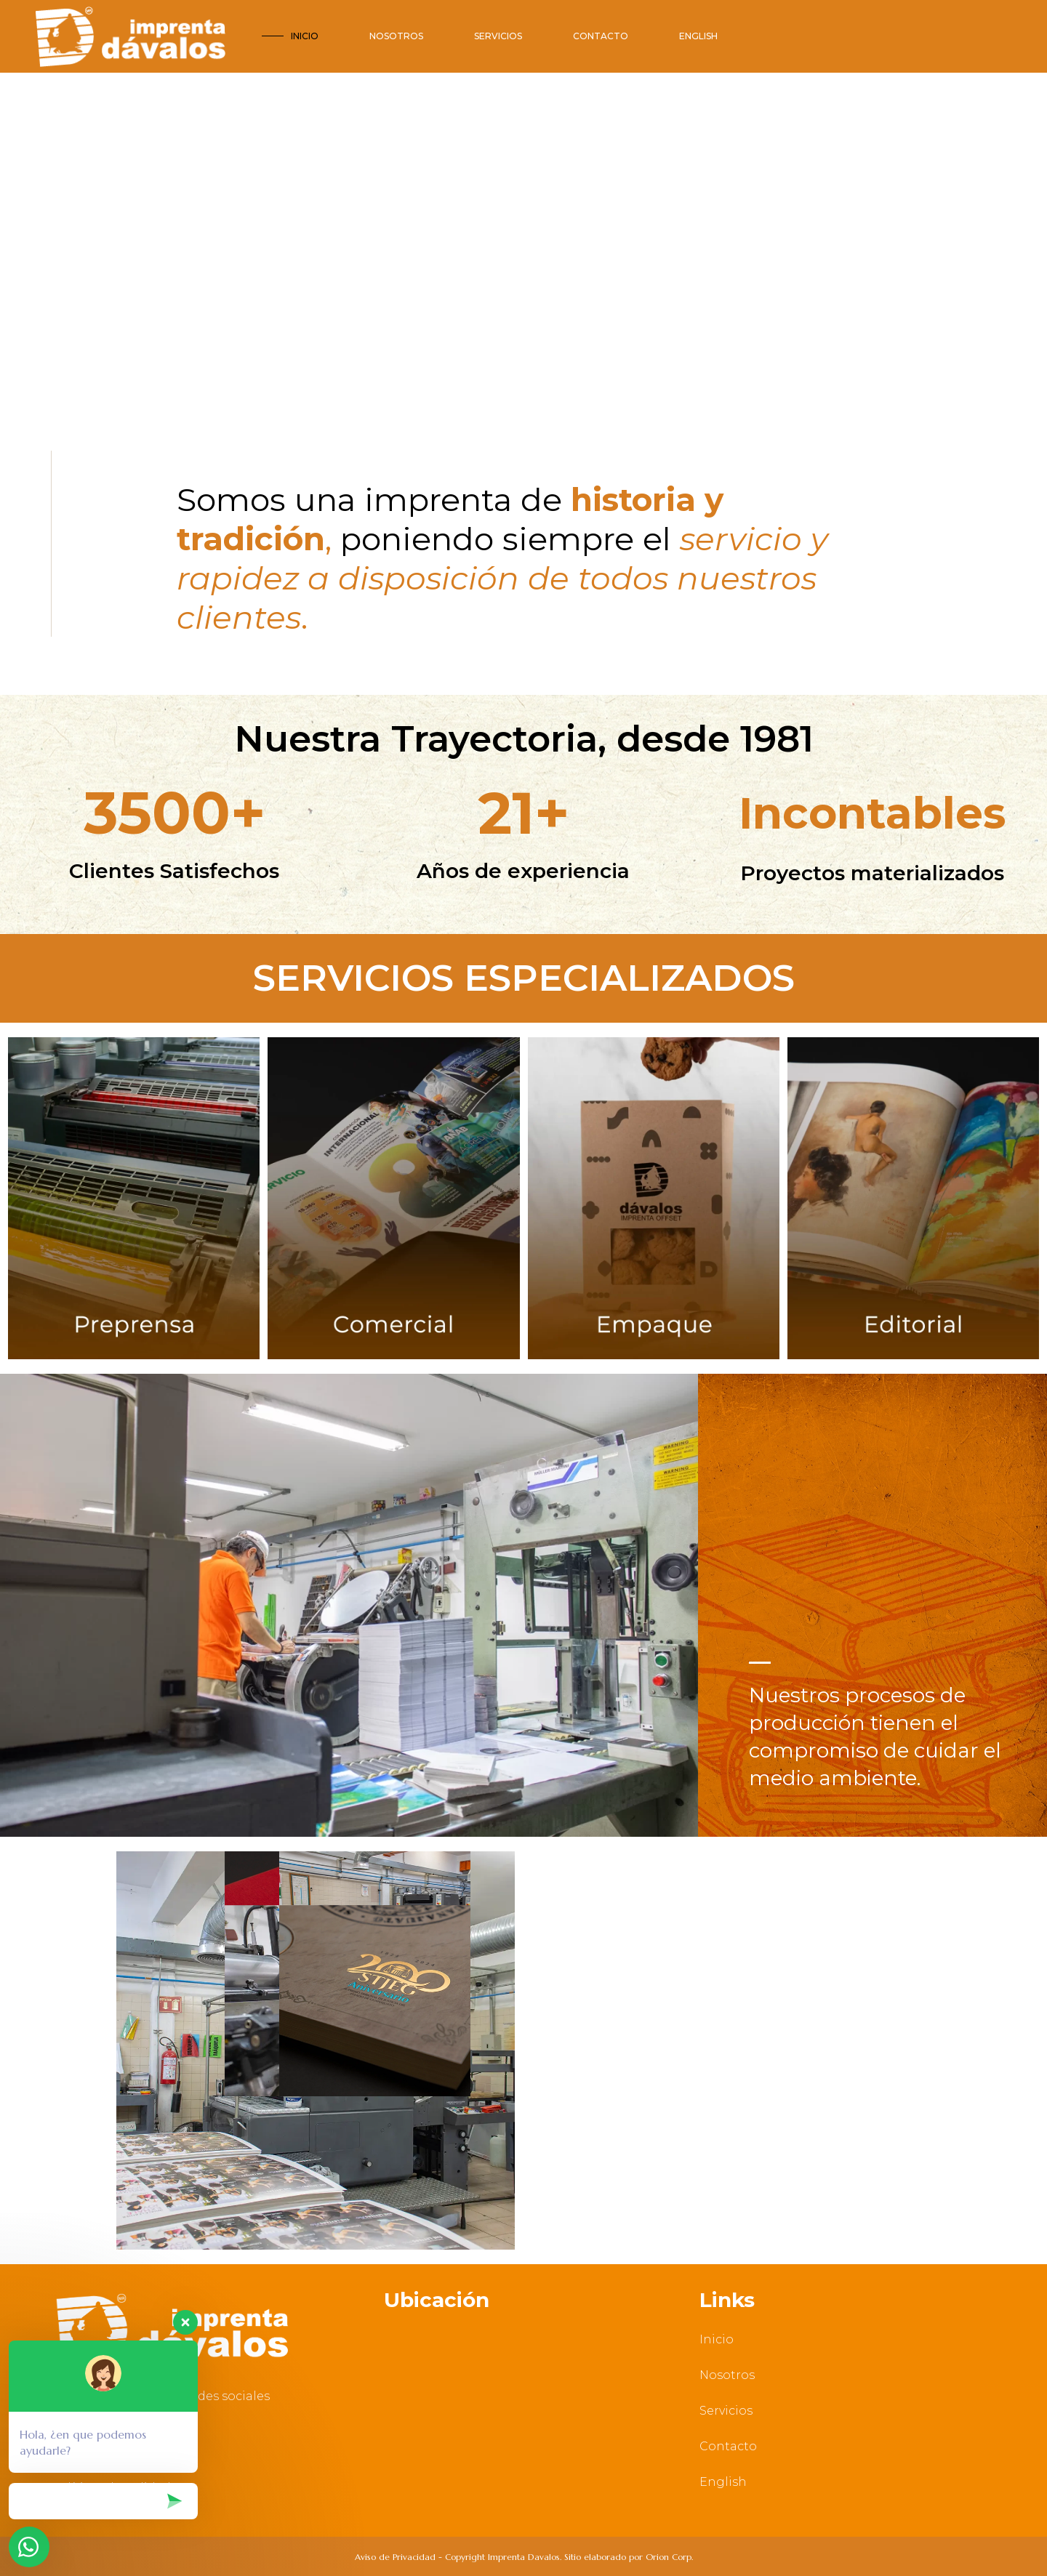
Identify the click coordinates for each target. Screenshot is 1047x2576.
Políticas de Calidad (111, 2488)
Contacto (728, 2446)
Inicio (716, 2339)
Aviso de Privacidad (395, 2556)
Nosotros (727, 2375)
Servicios (726, 2411)
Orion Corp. (669, 2556)
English (723, 2482)
